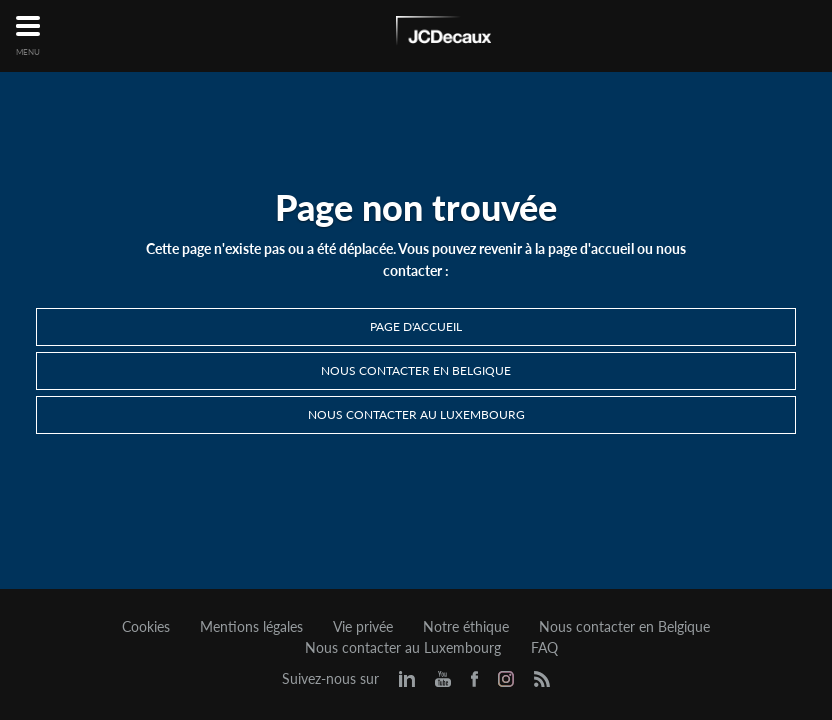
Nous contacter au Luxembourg (416, 414)
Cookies (146, 627)
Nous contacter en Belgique (416, 370)
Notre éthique (466, 627)
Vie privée (363, 627)
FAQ (544, 648)
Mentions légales (251, 627)
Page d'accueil (416, 326)
